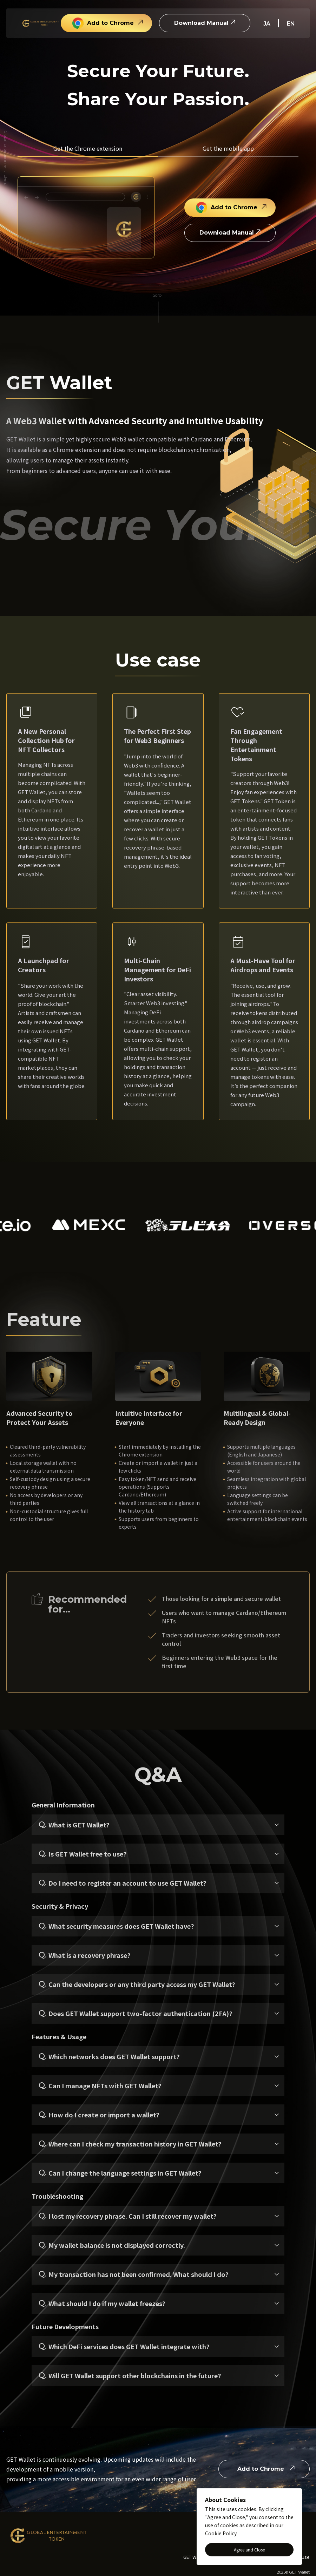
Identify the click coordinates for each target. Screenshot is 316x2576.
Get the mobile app (228, 148)
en (291, 23)
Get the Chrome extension (87, 148)
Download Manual (201, 23)
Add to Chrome (103, 23)
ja (266, 23)
